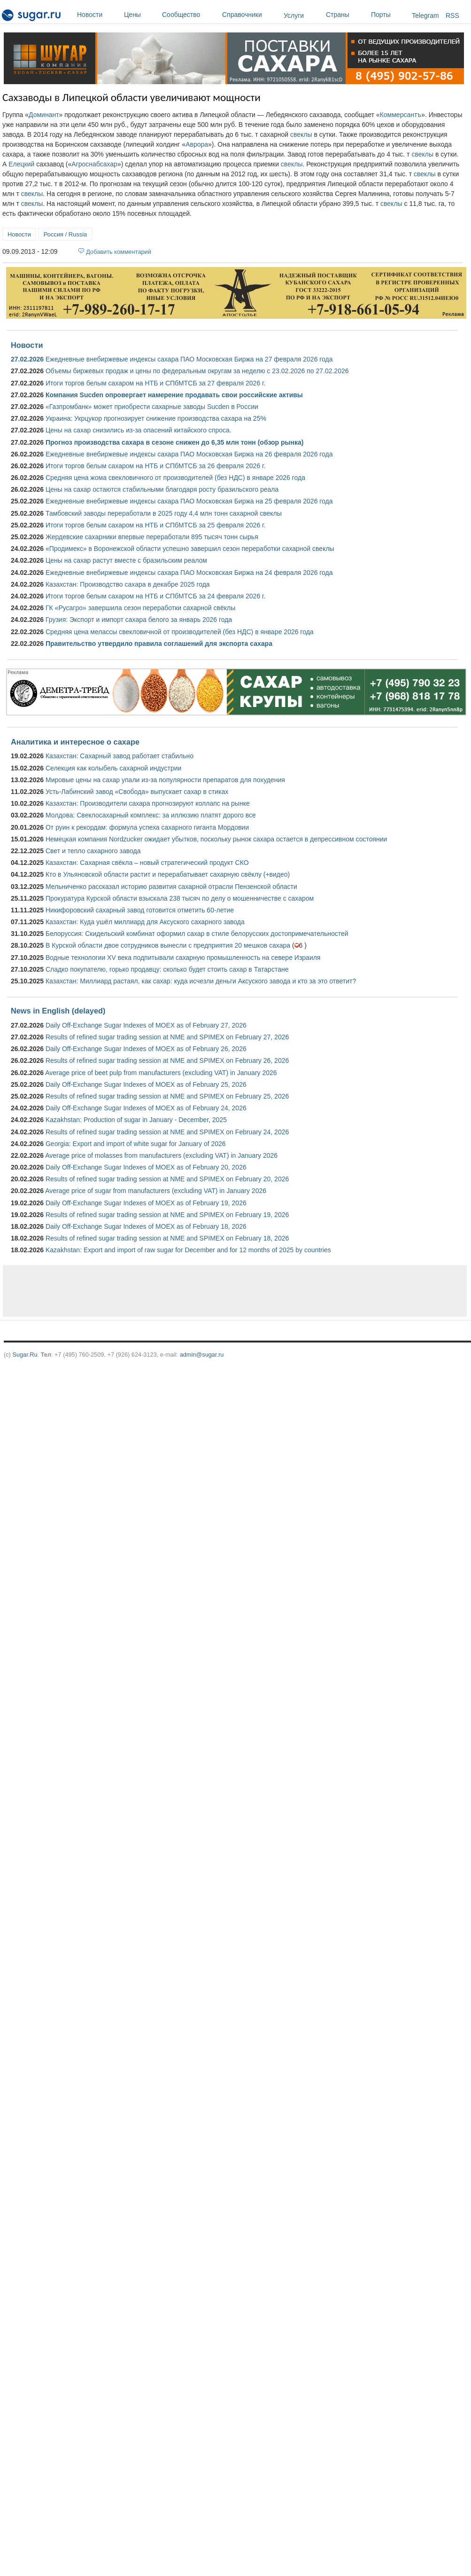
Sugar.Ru (24, 1354)
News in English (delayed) (58, 1010)
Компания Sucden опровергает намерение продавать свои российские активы (174, 395)
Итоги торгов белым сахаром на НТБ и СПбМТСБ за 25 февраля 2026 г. (155, 525)
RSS (452, 15)
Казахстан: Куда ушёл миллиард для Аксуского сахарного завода (145, 922)
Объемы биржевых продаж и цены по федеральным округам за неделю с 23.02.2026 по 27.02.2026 (197, 371)
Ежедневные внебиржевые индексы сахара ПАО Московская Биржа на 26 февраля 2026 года (189, 454)
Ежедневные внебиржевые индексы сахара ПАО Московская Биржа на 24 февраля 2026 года (189, 572)
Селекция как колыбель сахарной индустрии (113, 768)
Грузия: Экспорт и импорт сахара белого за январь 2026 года (139, 619)
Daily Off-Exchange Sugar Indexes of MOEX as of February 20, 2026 (146, 1167)
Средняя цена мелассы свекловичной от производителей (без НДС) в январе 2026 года (180, 632)
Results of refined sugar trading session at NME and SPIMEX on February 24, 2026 (167, 1132)
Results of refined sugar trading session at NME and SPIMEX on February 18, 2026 (167, 1238)
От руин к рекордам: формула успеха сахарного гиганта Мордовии (147, 827)
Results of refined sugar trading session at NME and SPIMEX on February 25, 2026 (167, 1096)
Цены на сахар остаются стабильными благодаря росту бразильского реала (162, 489)
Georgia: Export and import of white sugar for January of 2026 (136, 1143)
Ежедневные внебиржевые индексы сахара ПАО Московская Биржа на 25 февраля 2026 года (189, 501)
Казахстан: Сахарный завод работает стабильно (119, 756)
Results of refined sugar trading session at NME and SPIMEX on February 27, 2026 (167, 1037)
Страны (346, 14)
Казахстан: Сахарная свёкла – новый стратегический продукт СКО (147, 862)
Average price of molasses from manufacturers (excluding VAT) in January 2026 (161, 1155)
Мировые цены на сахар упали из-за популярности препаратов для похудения (165, 780)
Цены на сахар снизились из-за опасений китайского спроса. (139, 430)
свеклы (301, 134)
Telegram (425, 15)
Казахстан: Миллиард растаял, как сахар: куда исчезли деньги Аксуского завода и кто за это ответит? (201, 981)
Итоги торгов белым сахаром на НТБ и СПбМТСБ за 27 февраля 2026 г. (155, 383)
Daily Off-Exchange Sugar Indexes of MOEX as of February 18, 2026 (146, 1226)
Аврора (196, 144)
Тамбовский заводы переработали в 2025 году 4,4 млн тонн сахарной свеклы (164, 513)
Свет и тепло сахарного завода (93, 851)
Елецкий (21, 164)
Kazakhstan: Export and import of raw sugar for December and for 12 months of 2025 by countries (188, 1250)
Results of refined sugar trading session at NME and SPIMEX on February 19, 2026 (167, 1214)
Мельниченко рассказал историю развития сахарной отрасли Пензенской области (171, 886)
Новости (98, 14)
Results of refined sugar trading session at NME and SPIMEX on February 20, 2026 (167, 1179)
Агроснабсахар (94, 164)
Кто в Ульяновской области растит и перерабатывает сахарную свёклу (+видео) (168, 874)
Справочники (250, 14)
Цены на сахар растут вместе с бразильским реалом (126, 560)
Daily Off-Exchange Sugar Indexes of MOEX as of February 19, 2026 (146, 1203)
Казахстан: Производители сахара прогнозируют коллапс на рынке (148, 803)
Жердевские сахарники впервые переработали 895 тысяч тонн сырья (152, 537)
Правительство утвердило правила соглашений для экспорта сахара (159, 643)
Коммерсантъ (400, 114)
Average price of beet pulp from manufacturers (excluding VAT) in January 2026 (161, 1072)
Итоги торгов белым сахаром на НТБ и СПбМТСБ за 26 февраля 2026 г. (155, 466)
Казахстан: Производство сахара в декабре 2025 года (128, 584)
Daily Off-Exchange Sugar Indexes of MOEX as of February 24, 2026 (146, 1108)
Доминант (44, 114)
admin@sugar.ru (202, 1354)
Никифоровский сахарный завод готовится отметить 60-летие (140, 910)
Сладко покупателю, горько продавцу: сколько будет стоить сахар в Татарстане (167, 969)
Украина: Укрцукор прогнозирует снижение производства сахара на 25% (156, 418)
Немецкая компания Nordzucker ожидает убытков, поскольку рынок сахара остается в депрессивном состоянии (216, 839)
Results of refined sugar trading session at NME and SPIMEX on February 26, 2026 (167, 1060)
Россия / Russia (65, 234)
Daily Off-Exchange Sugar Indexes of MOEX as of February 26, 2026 (146, 1048)
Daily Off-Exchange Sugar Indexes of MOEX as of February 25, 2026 (146, 1084)
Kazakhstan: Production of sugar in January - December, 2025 (136, 1119)
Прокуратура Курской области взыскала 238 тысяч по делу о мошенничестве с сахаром (180, 898)
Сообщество (189, 14)
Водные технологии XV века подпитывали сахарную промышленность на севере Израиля (183, 957)
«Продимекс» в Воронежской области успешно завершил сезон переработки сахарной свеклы (190, 548)
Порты (389, 14)
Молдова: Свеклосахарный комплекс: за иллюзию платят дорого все (151, 815)
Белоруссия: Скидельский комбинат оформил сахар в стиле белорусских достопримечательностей (197, 933)
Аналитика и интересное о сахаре (75, 742)
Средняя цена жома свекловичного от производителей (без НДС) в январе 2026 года (175, 477)
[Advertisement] (158, 1290)
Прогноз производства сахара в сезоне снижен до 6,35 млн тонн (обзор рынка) (174, 442)
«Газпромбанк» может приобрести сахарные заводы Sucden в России (152, 406)
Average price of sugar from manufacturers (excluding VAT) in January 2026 (155, 1190)
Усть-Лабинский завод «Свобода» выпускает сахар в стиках (137, 791)
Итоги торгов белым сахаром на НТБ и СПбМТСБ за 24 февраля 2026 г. (155, 596)
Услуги (294, 15)
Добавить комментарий (118, 251)
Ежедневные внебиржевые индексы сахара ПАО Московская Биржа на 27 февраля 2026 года (189, 359)
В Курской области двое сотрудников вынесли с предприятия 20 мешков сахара (168, 945)
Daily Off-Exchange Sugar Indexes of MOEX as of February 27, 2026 (146, 1025)
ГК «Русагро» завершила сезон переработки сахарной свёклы (140, 608)
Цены (140, 14)
